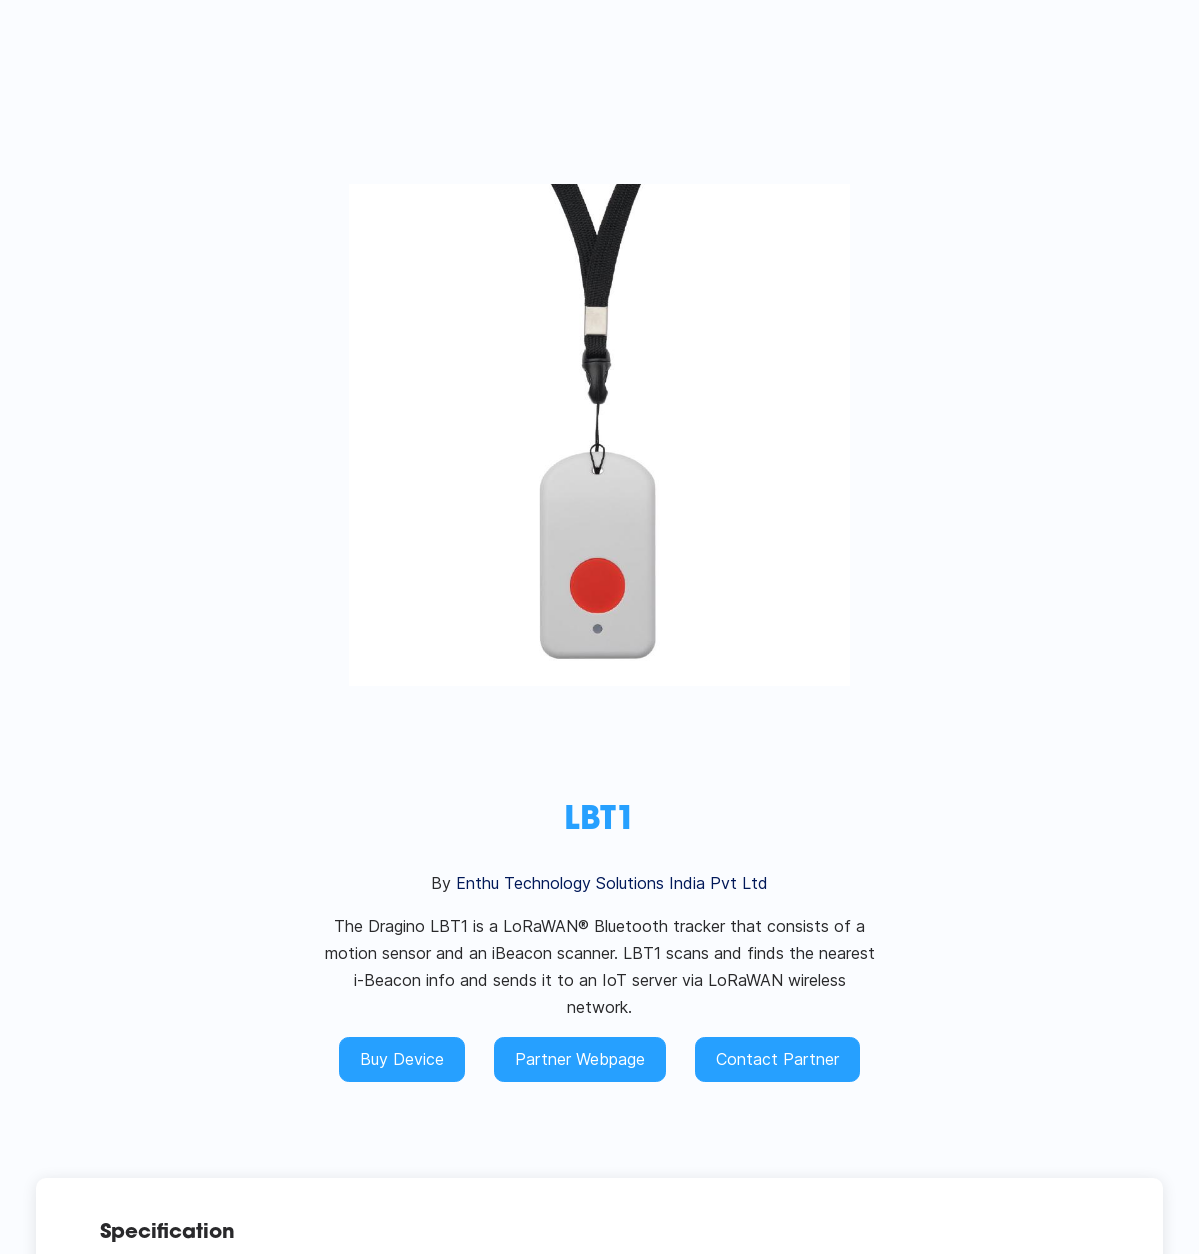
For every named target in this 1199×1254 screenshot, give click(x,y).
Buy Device (402, 1059)
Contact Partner (777, 1059)
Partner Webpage (580, 1059)
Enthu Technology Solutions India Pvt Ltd (612, 883)
